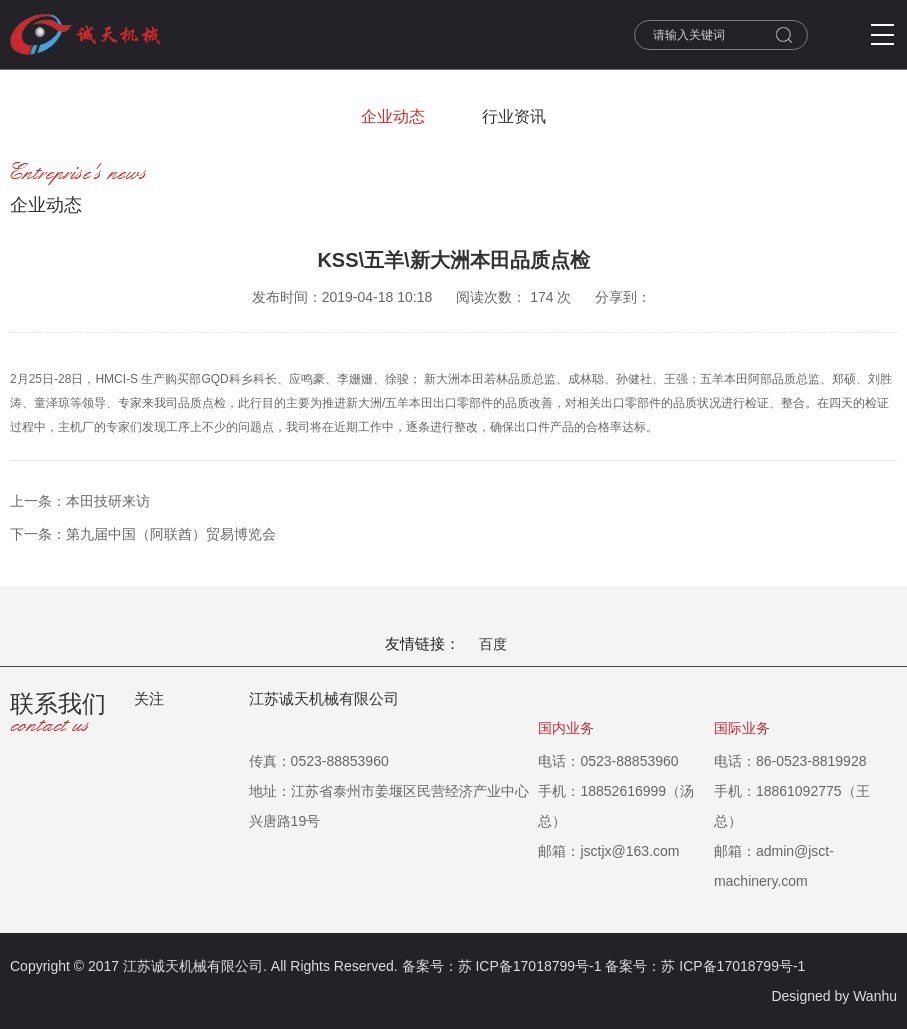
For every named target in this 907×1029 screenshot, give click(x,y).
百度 (493, 644)
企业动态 (393, 116)
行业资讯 (514, 116)
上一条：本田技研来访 (80, 501)
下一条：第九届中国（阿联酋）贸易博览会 (143, 534)
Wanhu (875, 996)
